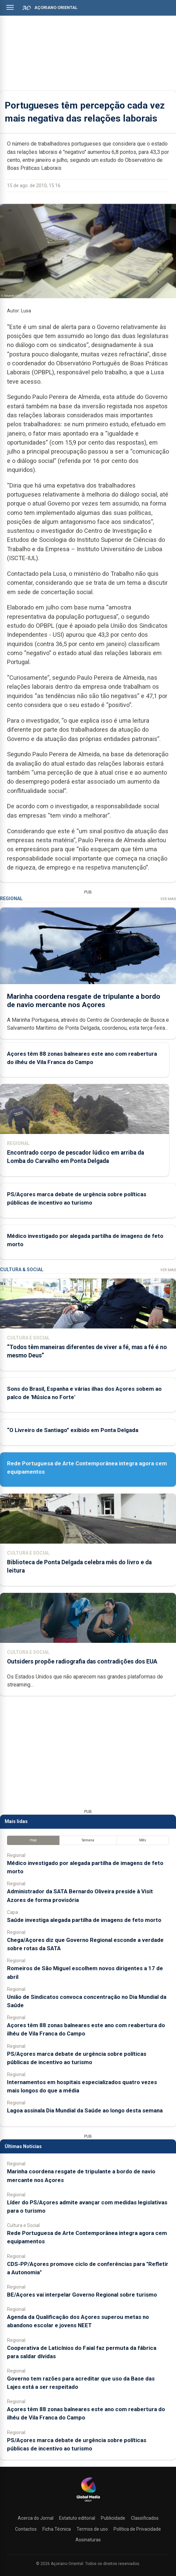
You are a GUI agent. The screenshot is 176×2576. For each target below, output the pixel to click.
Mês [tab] (142, 1840)
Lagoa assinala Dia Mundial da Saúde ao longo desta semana (85, 2110)
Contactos (26, 2529)
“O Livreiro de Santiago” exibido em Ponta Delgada (72, 1430)
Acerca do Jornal (35, 2518)
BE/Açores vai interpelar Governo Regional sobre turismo (82, 2294)
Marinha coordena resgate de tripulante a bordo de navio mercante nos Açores (83, 1000)
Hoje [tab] (33, 1840)
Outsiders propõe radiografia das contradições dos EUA (82, 1661)
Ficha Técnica (56, 2529)
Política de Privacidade (137, 2529)
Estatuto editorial (77, 2518)
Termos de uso (92, 2529)
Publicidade (113, 2518)
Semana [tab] (88, 1840)
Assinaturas (88, 2539)
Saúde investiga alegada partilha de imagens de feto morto (84, 1920)
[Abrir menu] (10, 7)
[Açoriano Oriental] (88, 2502)
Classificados (145, 2518)
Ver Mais (168, 899)
